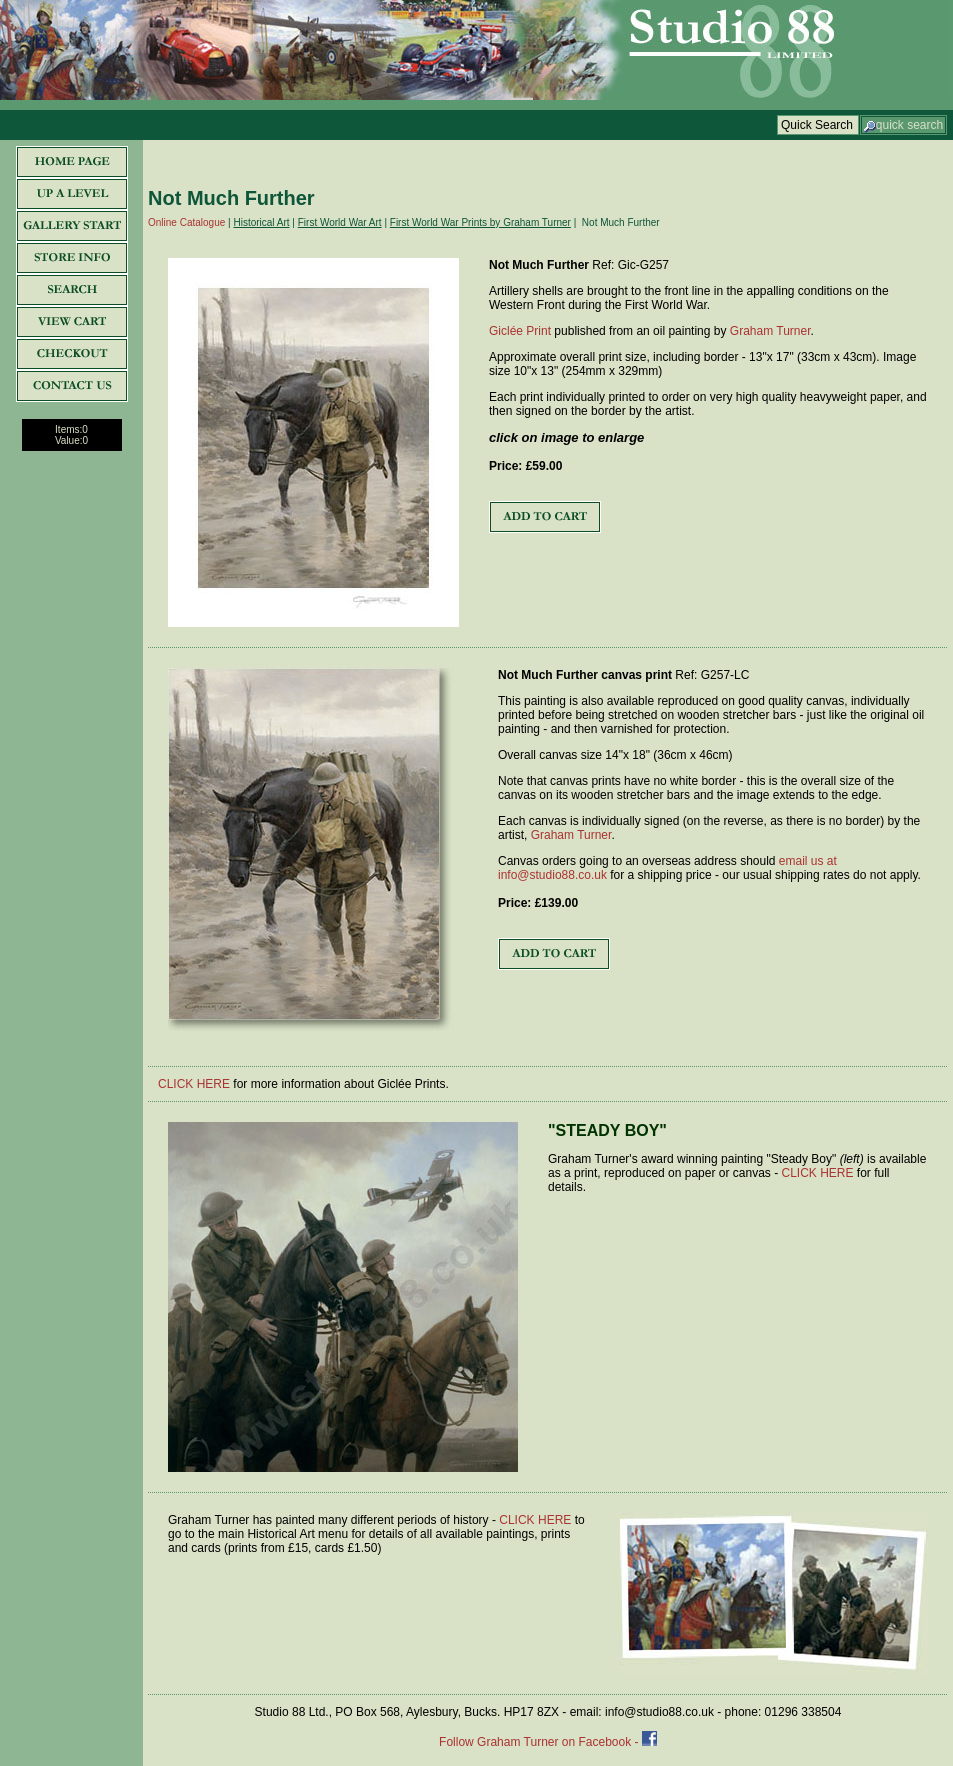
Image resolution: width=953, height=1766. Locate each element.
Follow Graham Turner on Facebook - (540, 1742)
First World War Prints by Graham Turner (480, 222)
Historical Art (261, 222)
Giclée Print (520, 331)
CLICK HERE (194, 1084)
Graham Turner (770, 331)
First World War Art (340, 222)
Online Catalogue (186, 222)
